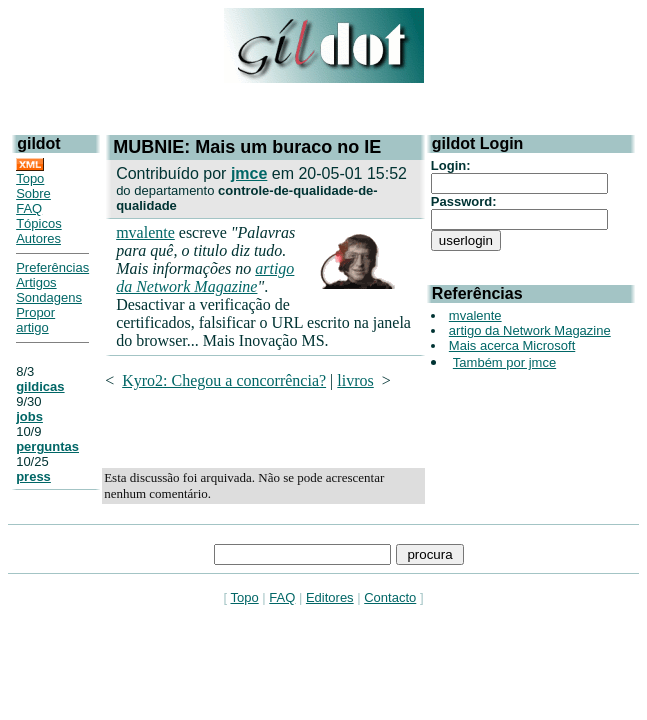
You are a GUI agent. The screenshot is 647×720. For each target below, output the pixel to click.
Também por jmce (504, 362)
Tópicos (39, 223)
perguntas (47, 446)
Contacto (390, 597)
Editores (330, 597)
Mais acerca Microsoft (512, 345)
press (33, 476)
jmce (249, 173)
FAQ (29, 208)
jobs (29, 416)
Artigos (36, 282)
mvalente (145, 232)
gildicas (40, 386)
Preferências (52, 267)
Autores (38, 238)
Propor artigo (35, 320)
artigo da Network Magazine (205, 277)
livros (355, 380)
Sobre (33, 193)
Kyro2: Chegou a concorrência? (224, 380)
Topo (30, 178)
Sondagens (49, 297)
